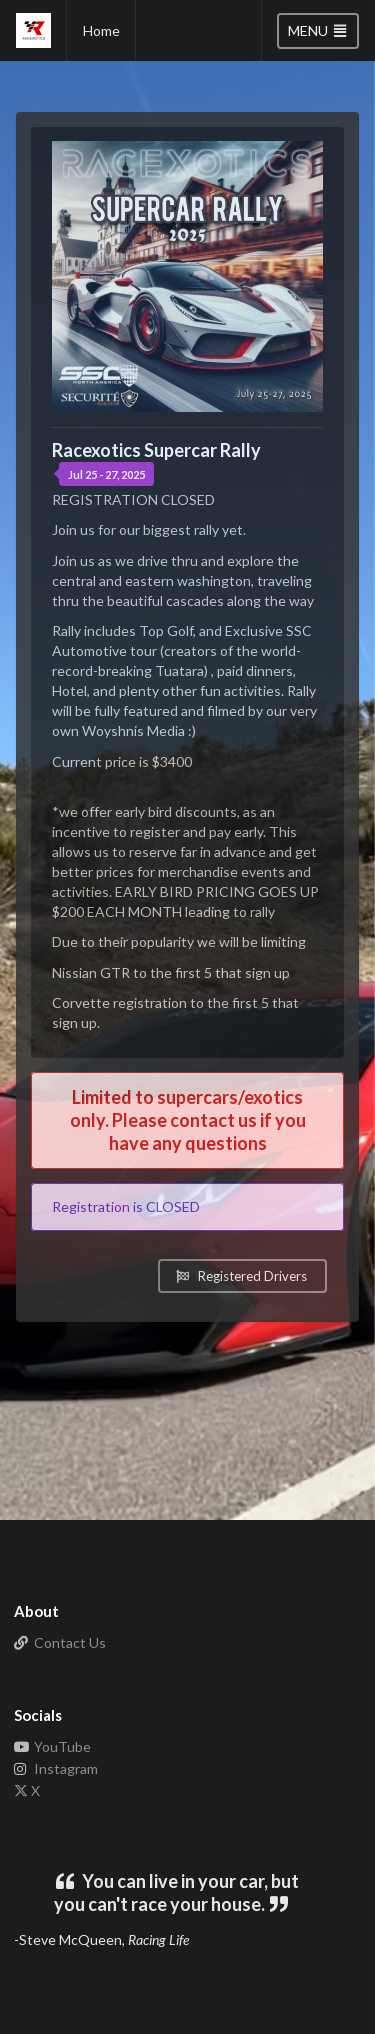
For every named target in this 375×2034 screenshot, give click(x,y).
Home (101, 30)
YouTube (52, 1747)
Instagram (56, 1768)
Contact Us (60, 1643)
